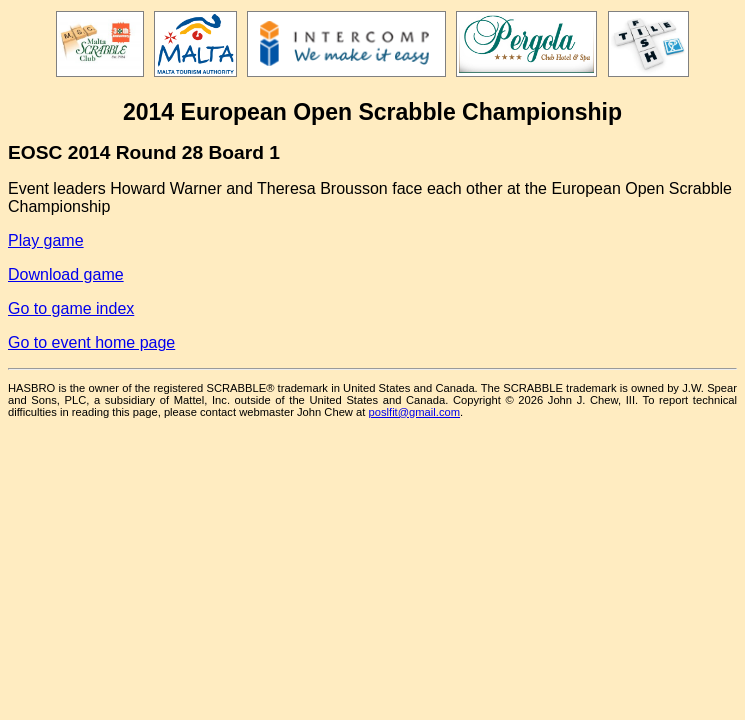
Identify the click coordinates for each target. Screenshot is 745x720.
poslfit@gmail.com (415, 412)
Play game (46, 240)
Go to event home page (91, 342)
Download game (66, 274)
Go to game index (71, 308)
